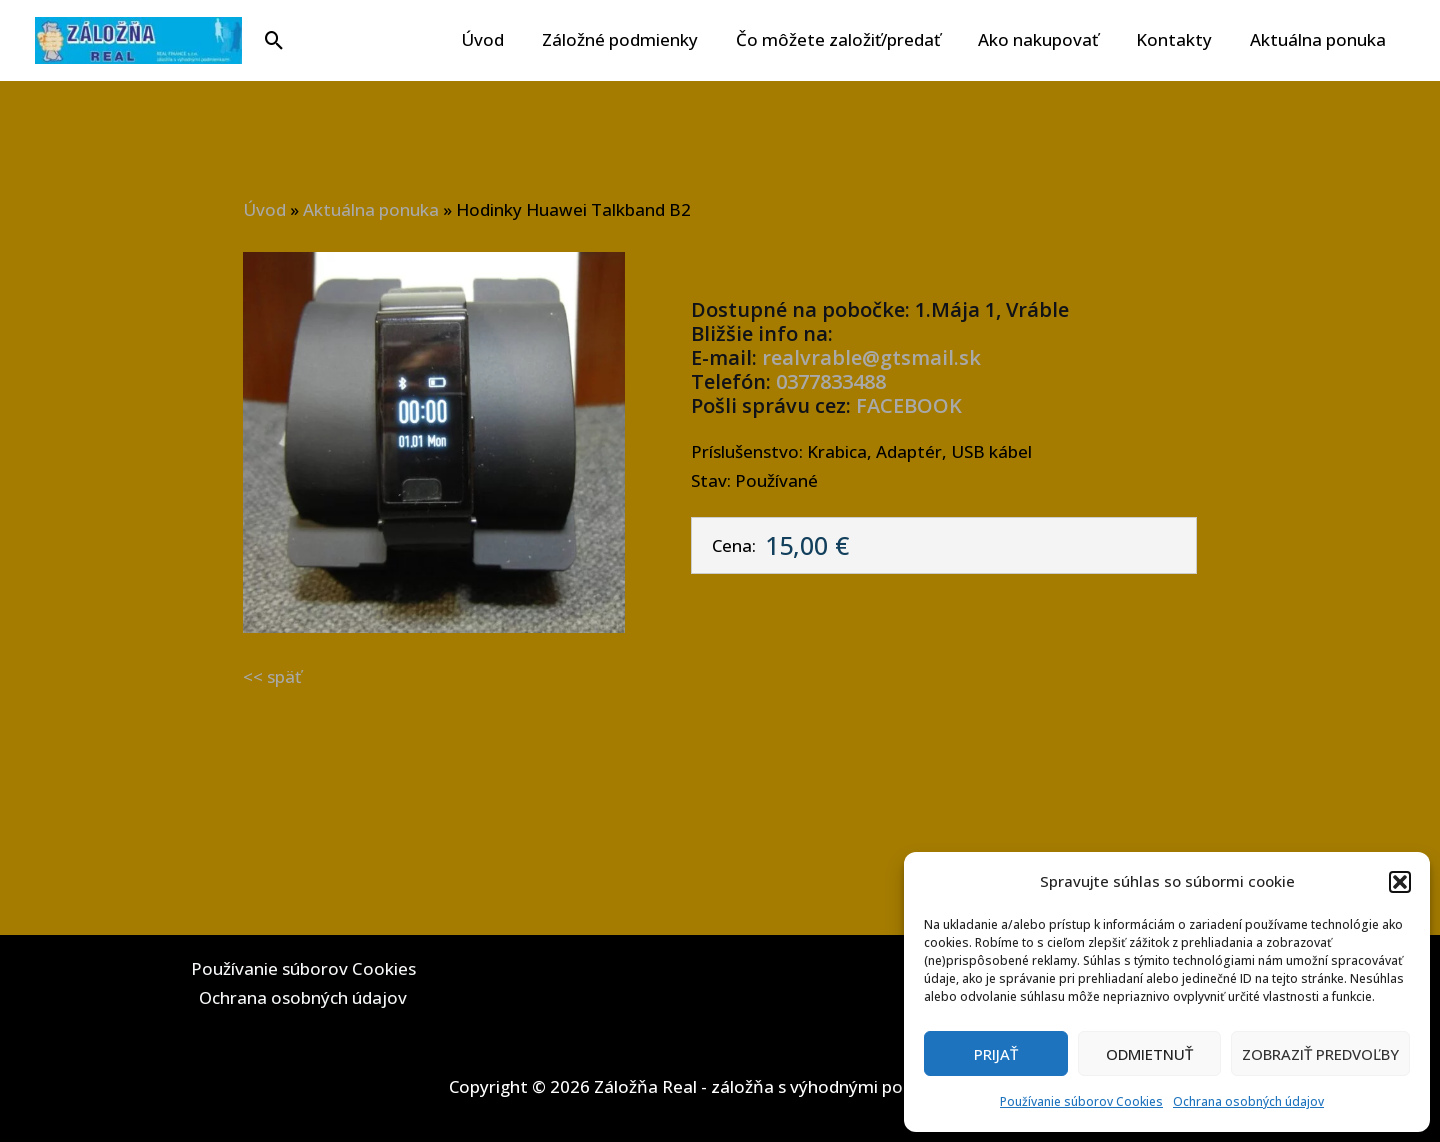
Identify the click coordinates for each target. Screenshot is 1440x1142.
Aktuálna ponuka (1320, 39)
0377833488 (831, 381)
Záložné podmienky (638, 39)
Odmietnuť (1149, 1054)
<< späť (272, 676)
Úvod (504, 39)
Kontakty (1180, 39)
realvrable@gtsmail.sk (871, 357)
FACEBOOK (909, 405)
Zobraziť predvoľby (1320, 1054)
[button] (1400, 882)
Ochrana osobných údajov (1248, 1101)
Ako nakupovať (1048, 39)
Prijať (996, 1054)
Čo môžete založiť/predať (852, 39)
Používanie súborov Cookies (1081, 1101)
